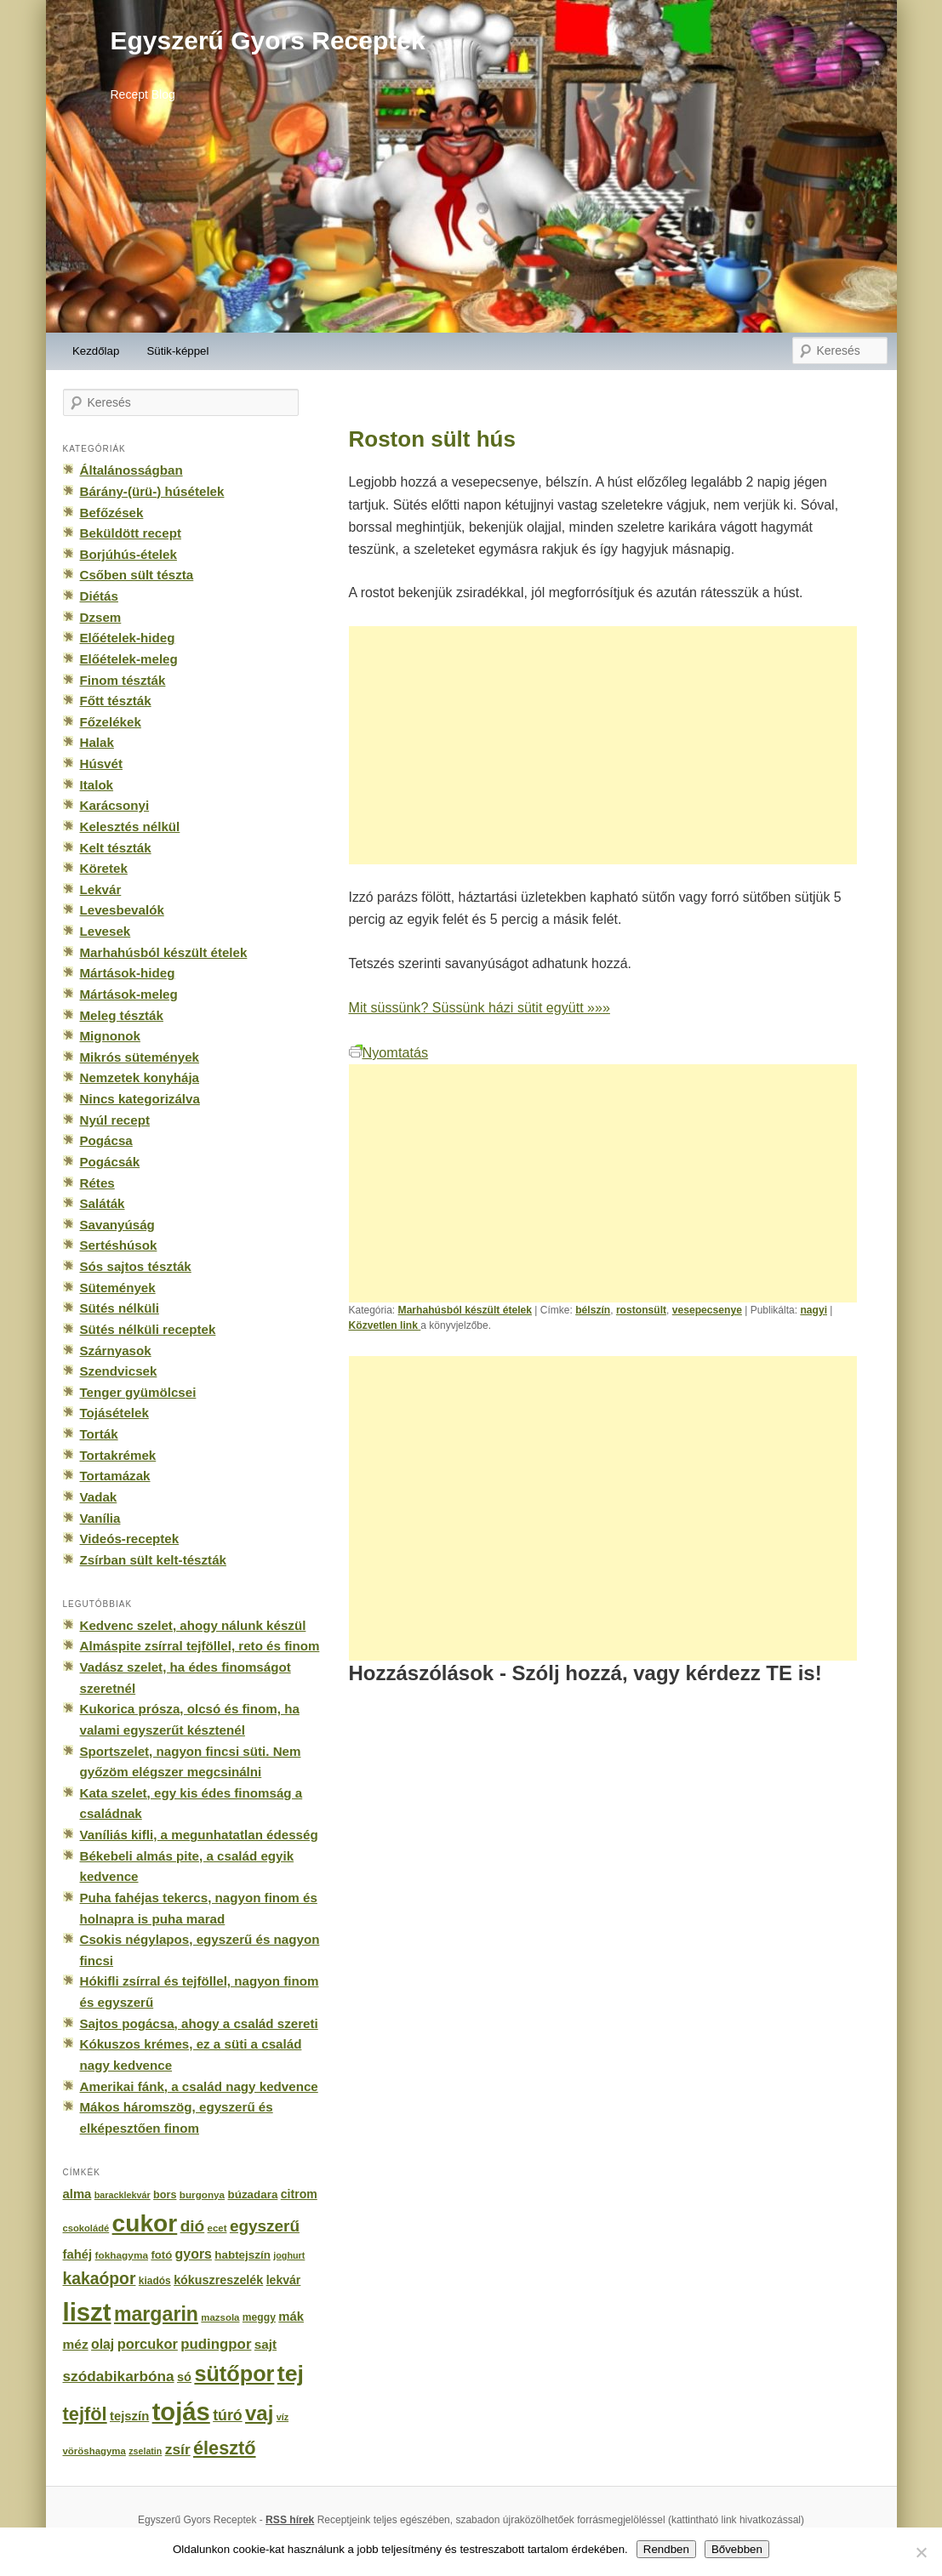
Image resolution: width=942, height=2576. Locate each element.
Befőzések (112, 512)
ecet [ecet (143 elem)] (217, 2228)
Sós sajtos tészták (135, 1266)
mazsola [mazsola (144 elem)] (220, 2317)
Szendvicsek (118, 1371)
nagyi (813, 1310)
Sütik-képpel (177, 351)
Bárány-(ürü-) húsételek (152, 491)
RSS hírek (289, 2520)
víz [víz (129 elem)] (282, 2417)
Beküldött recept (130, 533)
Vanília (100, 1518)
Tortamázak (115, 1475)
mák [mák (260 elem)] (291, 2316)
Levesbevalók (122, 910)
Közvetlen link (385, 1325)
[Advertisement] (603, 745)
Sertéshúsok (118, 1245)
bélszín (592, 1310)
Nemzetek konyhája (140, 1077)
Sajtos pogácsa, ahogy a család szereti (199, 2023)
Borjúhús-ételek (128, 554)
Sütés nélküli (119, 1308)
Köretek (104, 868)
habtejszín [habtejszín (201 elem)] (242, 2254)
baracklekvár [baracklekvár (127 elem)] (122, 2195)
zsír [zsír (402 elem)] (178, 2449)
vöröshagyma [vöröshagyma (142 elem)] (94, 2451)
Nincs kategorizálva (140, 1098)
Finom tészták (123, 680)
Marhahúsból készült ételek (465, 1310)
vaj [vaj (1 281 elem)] (259, 2413)
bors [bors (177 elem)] (164, 2195)
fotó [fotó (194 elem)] (161, 2254)
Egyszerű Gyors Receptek (268, 40)
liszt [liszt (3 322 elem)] (87, 2312)
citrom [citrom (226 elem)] (299, 2194)
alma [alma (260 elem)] (77, 2194)
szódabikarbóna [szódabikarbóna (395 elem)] (118, 2376)
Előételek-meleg (129, 659)
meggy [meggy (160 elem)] (259, 2317)
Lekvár (101, 889)
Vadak (98, 1497)
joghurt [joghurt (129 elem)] (289, 2255)
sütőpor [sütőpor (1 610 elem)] (234, 2373)
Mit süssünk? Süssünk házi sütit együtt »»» (479, 1007)
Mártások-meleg (129, 994)
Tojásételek (114, 1412)
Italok (97, 785)
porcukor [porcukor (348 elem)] (147, 2343)
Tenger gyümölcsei (138, 1392)
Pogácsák (110, 1161)
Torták (99, 1434)
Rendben (666, 2549)
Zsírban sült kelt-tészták (153, 1560)
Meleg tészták (121, 1015)
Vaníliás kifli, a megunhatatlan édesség (199, 1834)
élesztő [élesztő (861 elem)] (224, 2448)
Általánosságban (131, 470)
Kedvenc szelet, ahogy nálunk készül (193, 1625)
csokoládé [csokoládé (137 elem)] (86, 2228)
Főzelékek (110, 722)
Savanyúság (117, 1224)
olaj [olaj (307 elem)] (102, 2344)
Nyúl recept (115, 1120)
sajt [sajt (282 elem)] (265, 2344)
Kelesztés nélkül (130, 826)
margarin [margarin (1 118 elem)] (156, 2314)
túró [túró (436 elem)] (228, 2415)
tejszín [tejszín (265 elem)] (129, 2416)
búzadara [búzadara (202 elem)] (253, 2194)
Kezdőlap (95, 351)
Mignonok (110, 1036)
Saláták (102, 1203)
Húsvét (101, 763)
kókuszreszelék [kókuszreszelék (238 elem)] (218, 2280)
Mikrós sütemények (140, 1057)
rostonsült (641, 1310)
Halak (97, 742)
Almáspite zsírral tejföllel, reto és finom (200, 1645)
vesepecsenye (707, 1310)
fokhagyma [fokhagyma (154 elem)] (121, 2255)
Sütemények (118, 1287)
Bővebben (736, 2549)
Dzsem (101, 617)
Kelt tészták (115, 848)
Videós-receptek (130, 1538)
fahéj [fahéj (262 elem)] (78, 2254)
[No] (920, 2552)
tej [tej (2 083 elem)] (290, 2373)
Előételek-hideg (127, 637)
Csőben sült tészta (137, 574)
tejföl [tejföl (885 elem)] (85, 2414)
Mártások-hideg (127, 973)
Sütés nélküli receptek (148, 1329)
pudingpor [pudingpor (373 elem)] (215, 2344)
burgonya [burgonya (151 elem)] (202, 2194)
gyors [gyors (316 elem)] (193, 2254)
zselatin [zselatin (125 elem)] (145, 2451)
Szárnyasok (115, 1350)
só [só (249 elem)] (184, 2377)
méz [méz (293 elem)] (75, 2344)
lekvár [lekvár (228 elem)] (283, 2280)
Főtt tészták (115, 700)
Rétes (97, 1183)
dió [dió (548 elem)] (192, 2226)
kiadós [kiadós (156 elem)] (155, 2281)
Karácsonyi (115, 805)
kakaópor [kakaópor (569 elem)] (99, 2278)
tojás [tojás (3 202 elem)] (181, 2411)
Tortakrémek (118, 1455)
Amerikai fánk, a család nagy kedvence (199, 2086)
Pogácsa (106, 1140)
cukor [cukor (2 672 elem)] (145, 2223)
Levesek (105, 931)
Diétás (99, 596)
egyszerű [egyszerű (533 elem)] (265, 2226)
